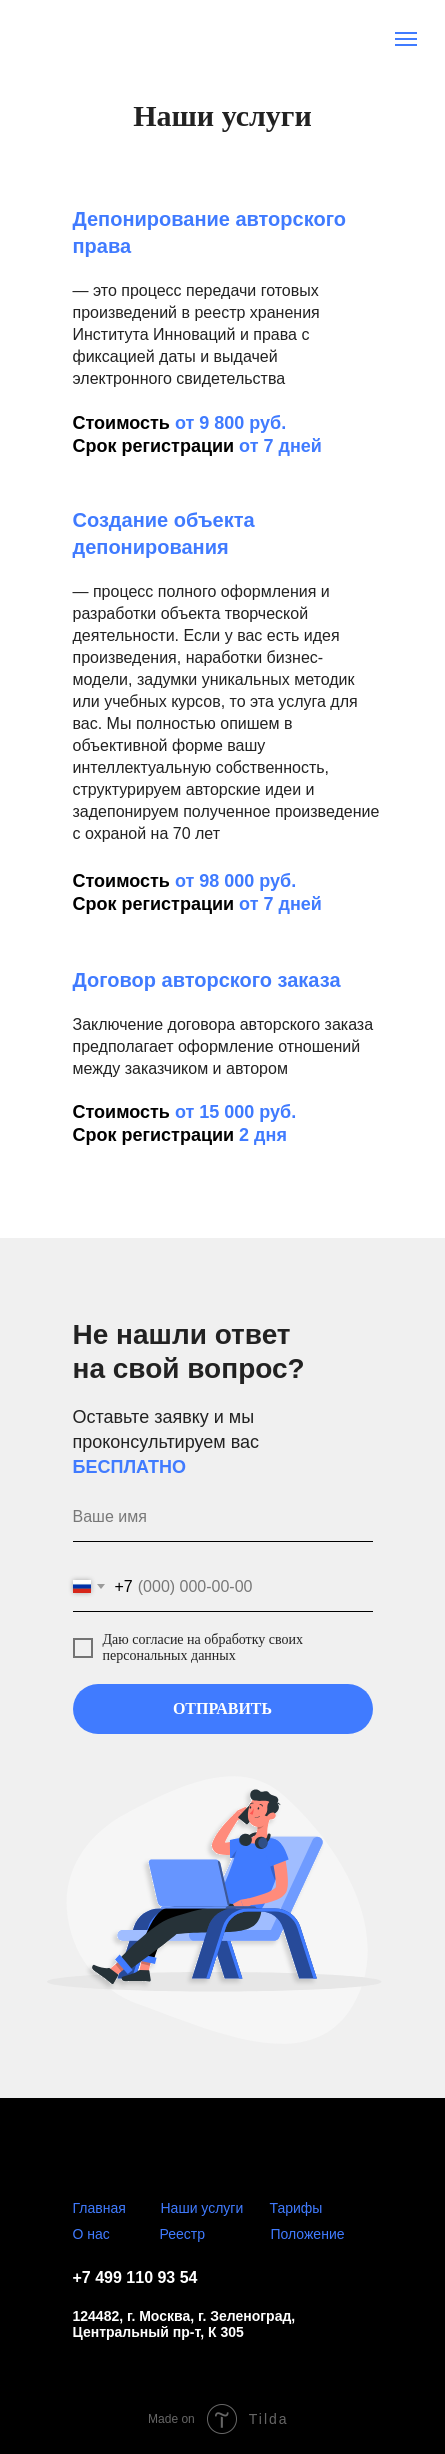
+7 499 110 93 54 (135, 2277)
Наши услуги (202, 2208)
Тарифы (296, 2208)
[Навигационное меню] (406, 39)
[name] (223, 1517)
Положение (308, 2234)
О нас (91, 2234)
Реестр (183, 2234)
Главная (99, 2208)
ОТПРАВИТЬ (222, 1708)
